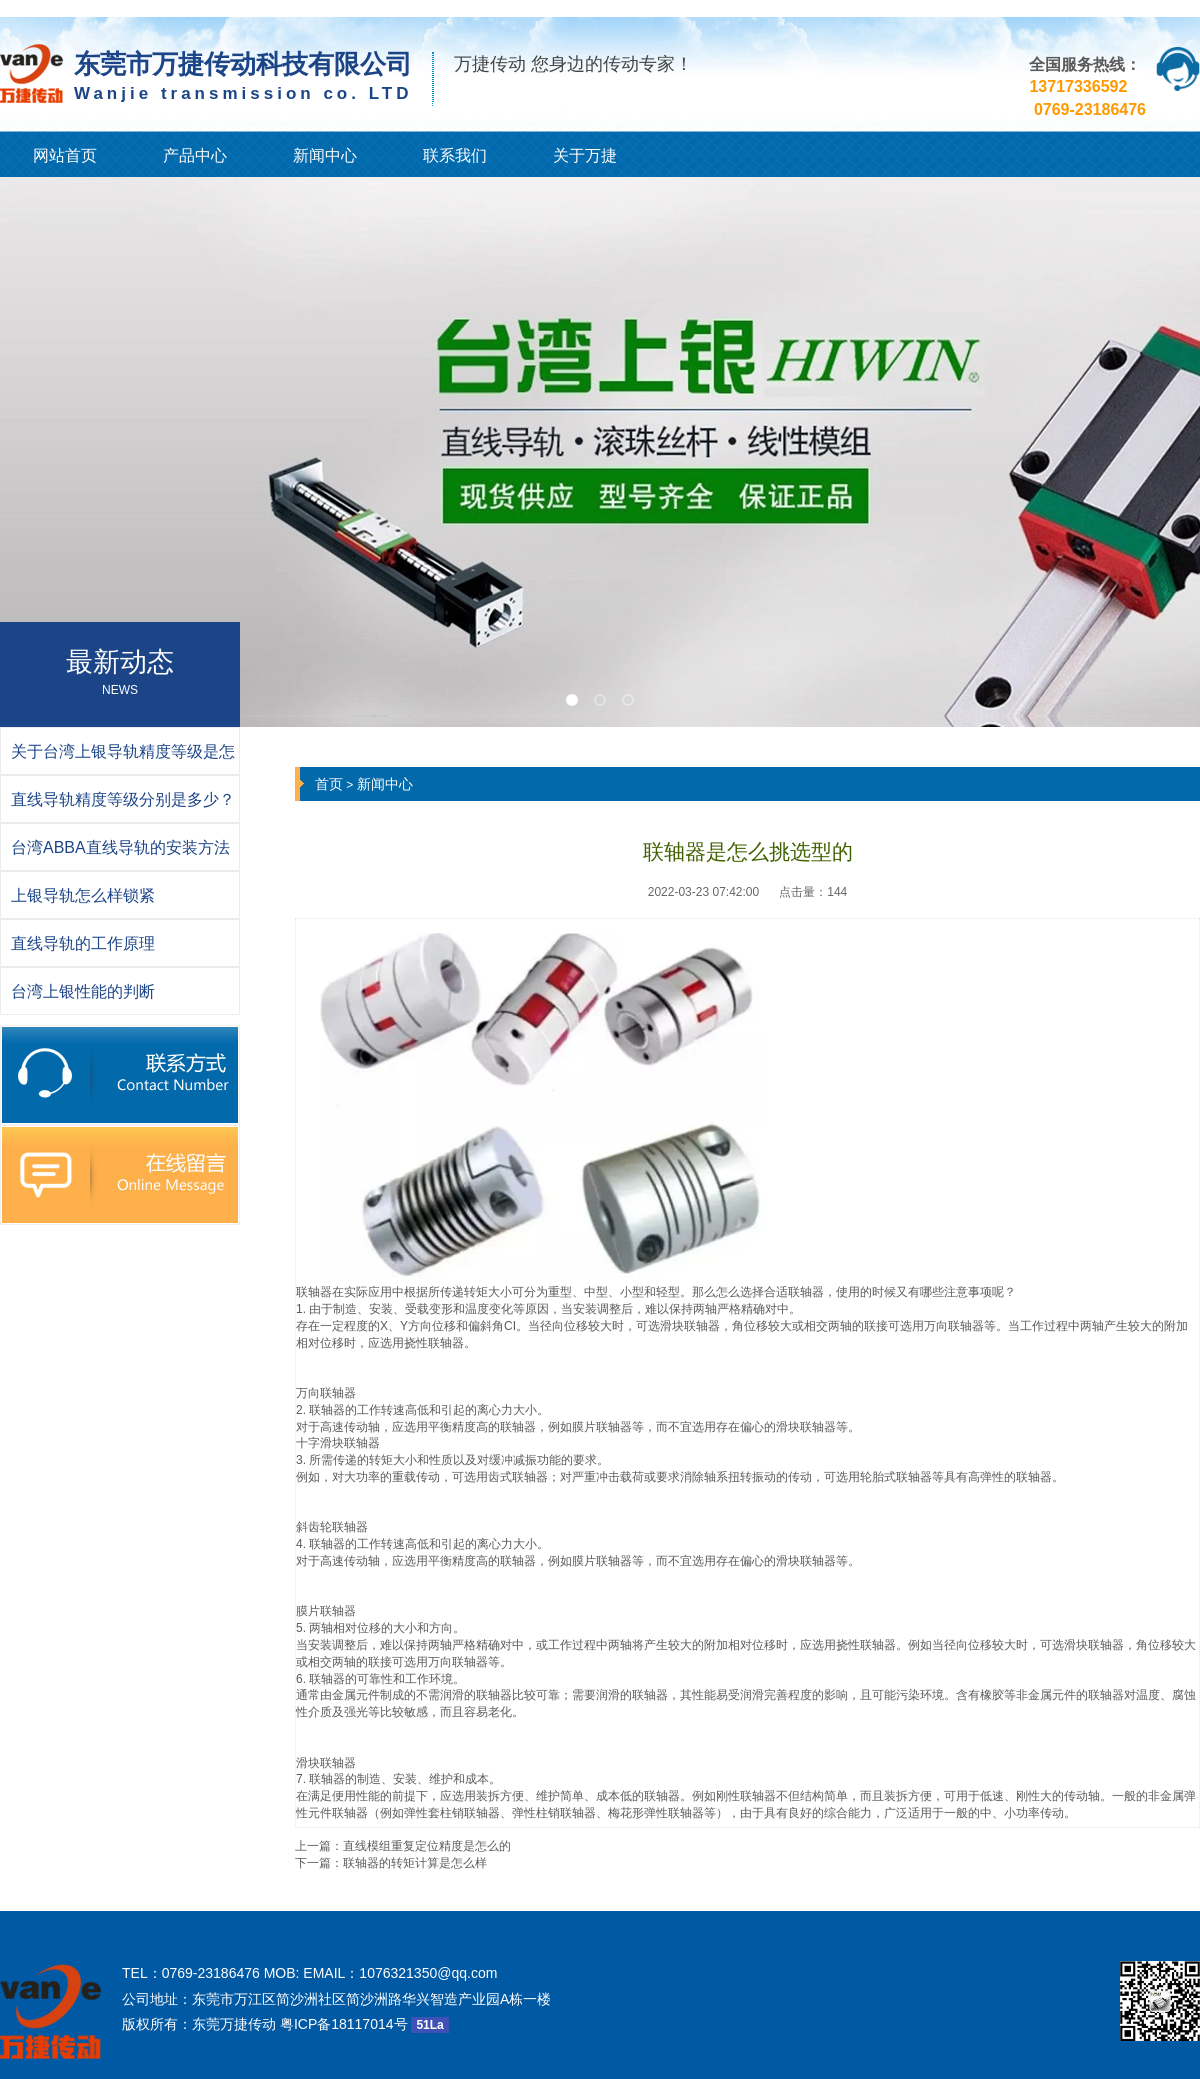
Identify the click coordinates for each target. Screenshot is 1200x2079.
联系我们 (455, 155)
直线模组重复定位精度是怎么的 (427, 1846)
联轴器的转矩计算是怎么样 (415, 1863)
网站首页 (65, 155)
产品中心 (195, 155)
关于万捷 (585, 155)
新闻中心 (325, 155)
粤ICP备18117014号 (344, 2024)
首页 (329, 784)
